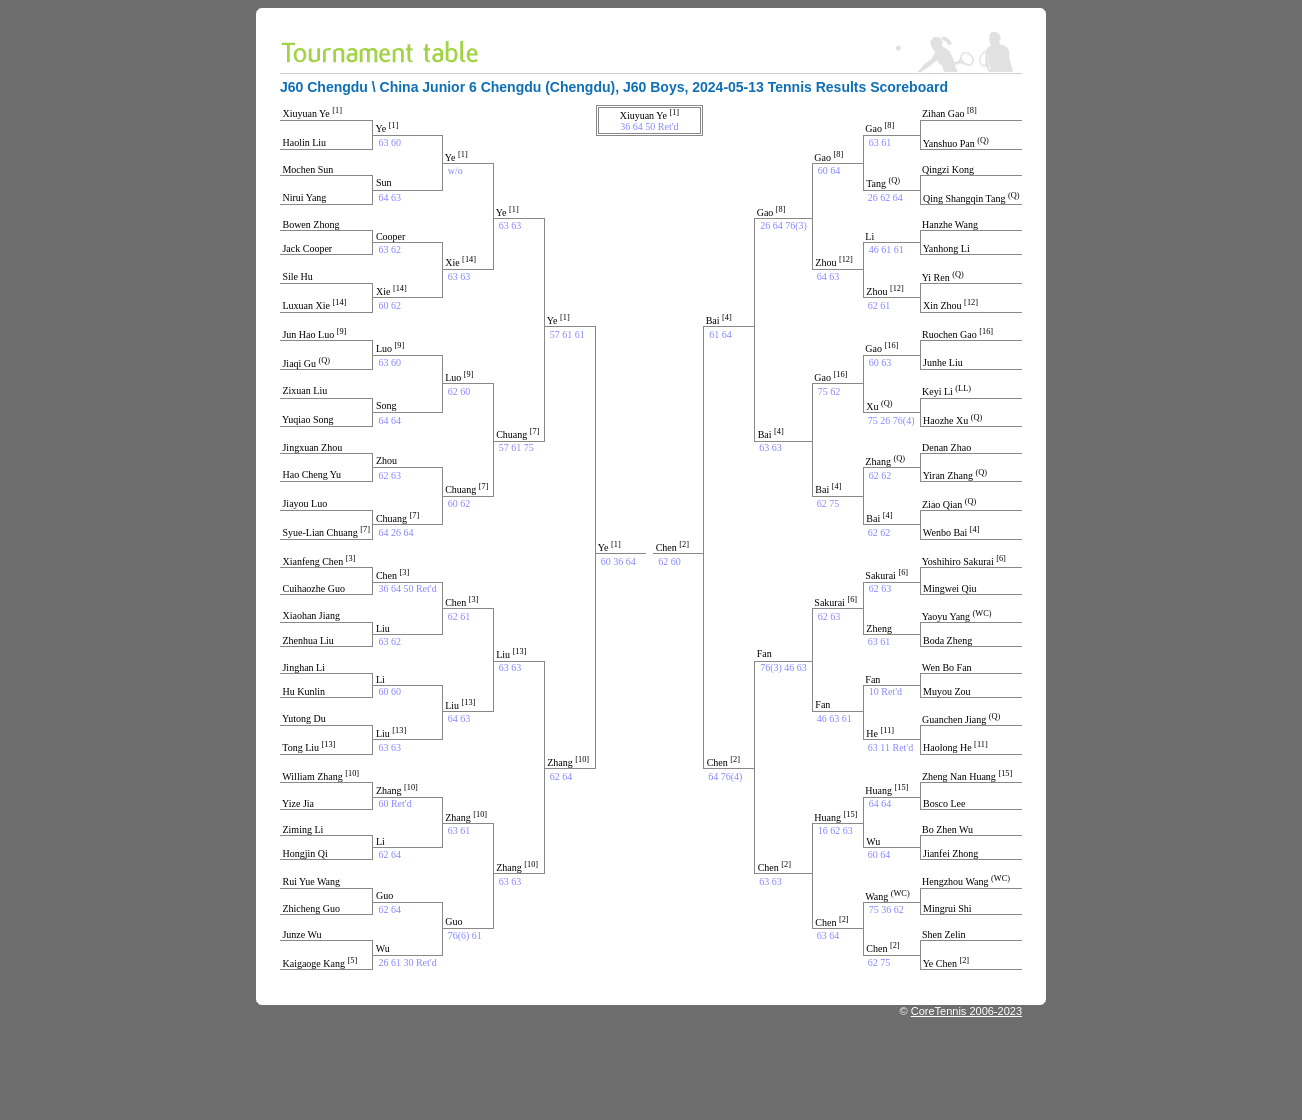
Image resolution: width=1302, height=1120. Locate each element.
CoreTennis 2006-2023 (966, 1011)
